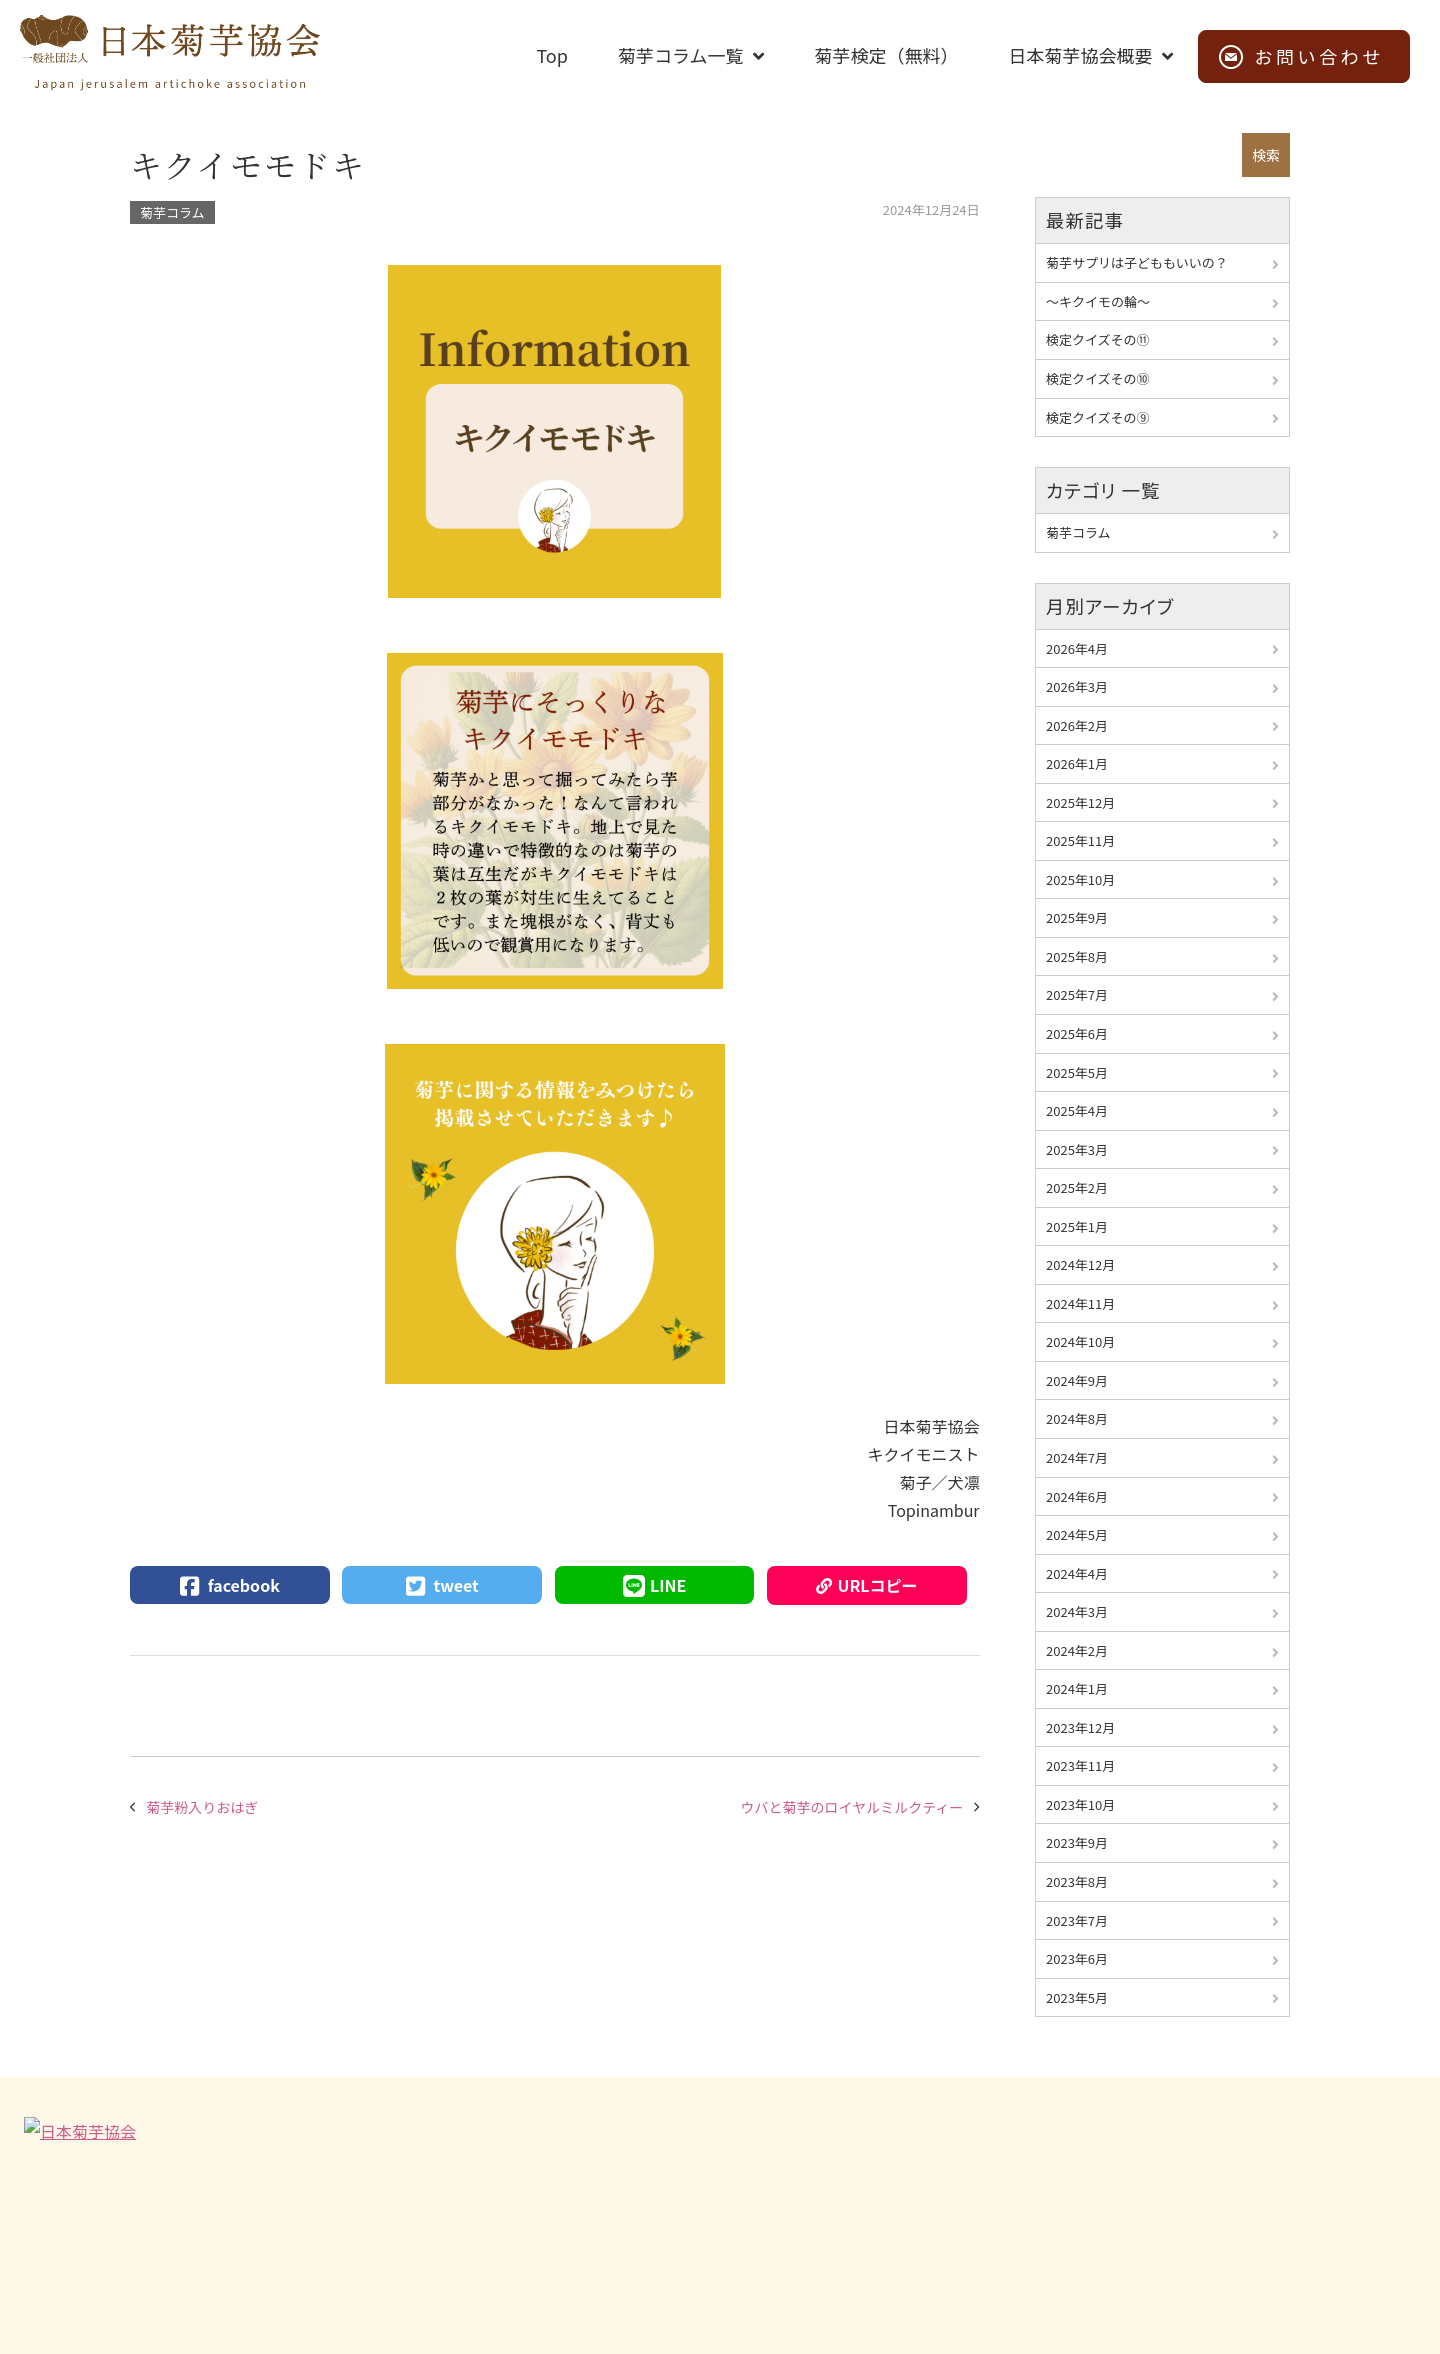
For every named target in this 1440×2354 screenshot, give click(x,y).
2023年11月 (1080, 1765)
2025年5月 (1077, 1072)
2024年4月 (1077, 1573)
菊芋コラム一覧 (680, 55)
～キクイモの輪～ (1098, 301)
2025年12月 (1080, 802)
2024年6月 (1077, 1496)
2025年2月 (1077, 1187)
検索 (1266, 155)
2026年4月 (1077, 648)
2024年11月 (1080, 1303)
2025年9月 (1077, 917)
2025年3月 (1077, 1149)
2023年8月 (1077, 1881)
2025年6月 (1077, 1033)
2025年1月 (1077, 1226)
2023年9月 (1077, 1842)
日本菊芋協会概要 (1080, 55)
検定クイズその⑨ (1098, 417)
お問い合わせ (1319, 56)
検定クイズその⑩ (1098, 378)
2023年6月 (1077, 1958)
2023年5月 (1077, 1997)
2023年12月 (1080, 1727)
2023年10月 (1080, 1804)
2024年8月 (1077, 1418)
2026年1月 (1077, 763)
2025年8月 (1077, 956)
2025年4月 (1077, 1110)
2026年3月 (1077, 686)
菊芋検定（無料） (886, 55)
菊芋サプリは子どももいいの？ (1137, 262)
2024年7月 (1077, 1457)
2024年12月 (1080, 1264)
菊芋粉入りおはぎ (202, 1807)
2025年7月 (1077, 994)
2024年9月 (1077, 1380)
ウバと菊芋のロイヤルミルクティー (852, 1807)
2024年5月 (1077, 1534)
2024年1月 (1077, 1688)
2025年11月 (1080, 840)
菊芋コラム (172, 212)
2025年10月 (1080, 879)
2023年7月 (1077, 1920)
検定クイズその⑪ (1098, 339)
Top (551, 55)
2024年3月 (1077, 1611)
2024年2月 (1077, 1650)
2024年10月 (1080, 1341)
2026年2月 (1077, 725)
